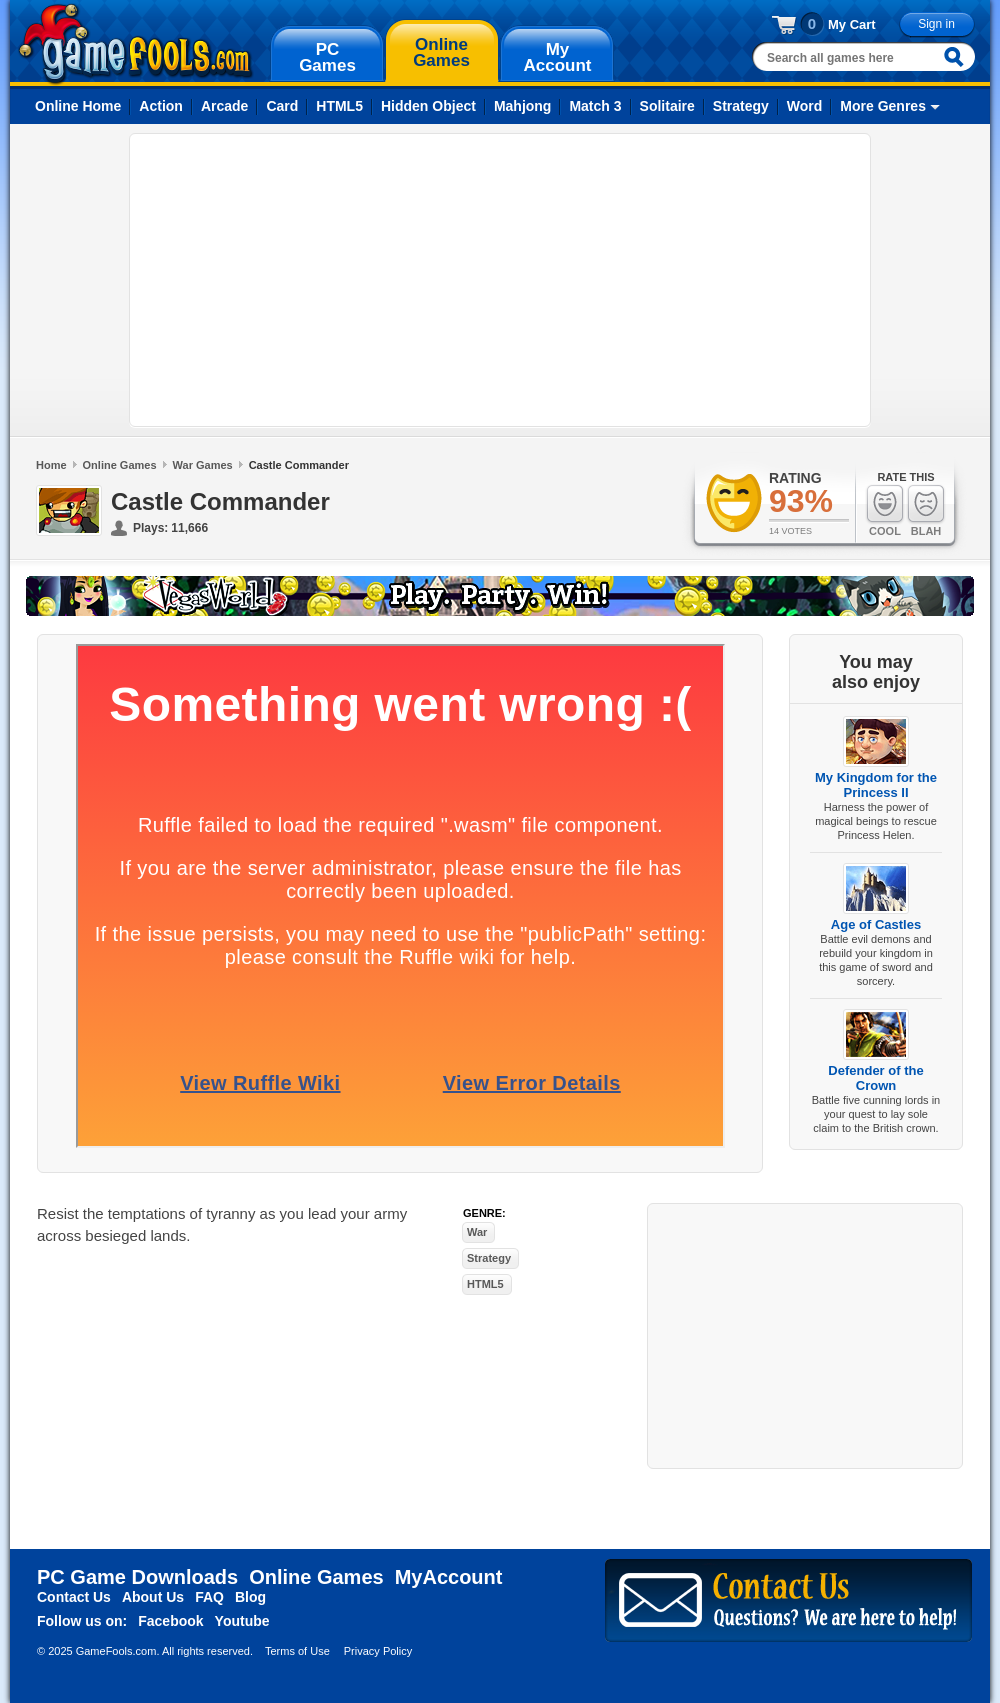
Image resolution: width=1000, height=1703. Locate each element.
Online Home (78, 106)
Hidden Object (428, 106)
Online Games (120, 465)
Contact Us (74, 1597)
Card (282, 106)
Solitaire (667, 106)
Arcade (224, 106)
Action (161, 106)
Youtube (242, 1621)
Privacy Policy (378, 1651)
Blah (926, 510)
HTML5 (339, 106)
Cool (885, 510)
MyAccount (449, 1577)
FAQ (209, 1597)
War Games (203, 465)
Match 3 (595, 106)
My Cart (852, 24)
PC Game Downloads (137, 1577)
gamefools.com (135, 44)
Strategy (741, 106)
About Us (153, 1597)
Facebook (170, 1621)
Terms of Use (297, 1651)
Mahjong (523, 106)
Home (51, 465)
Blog (250, 1597)
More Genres (883, 106)
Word (805, 106)
